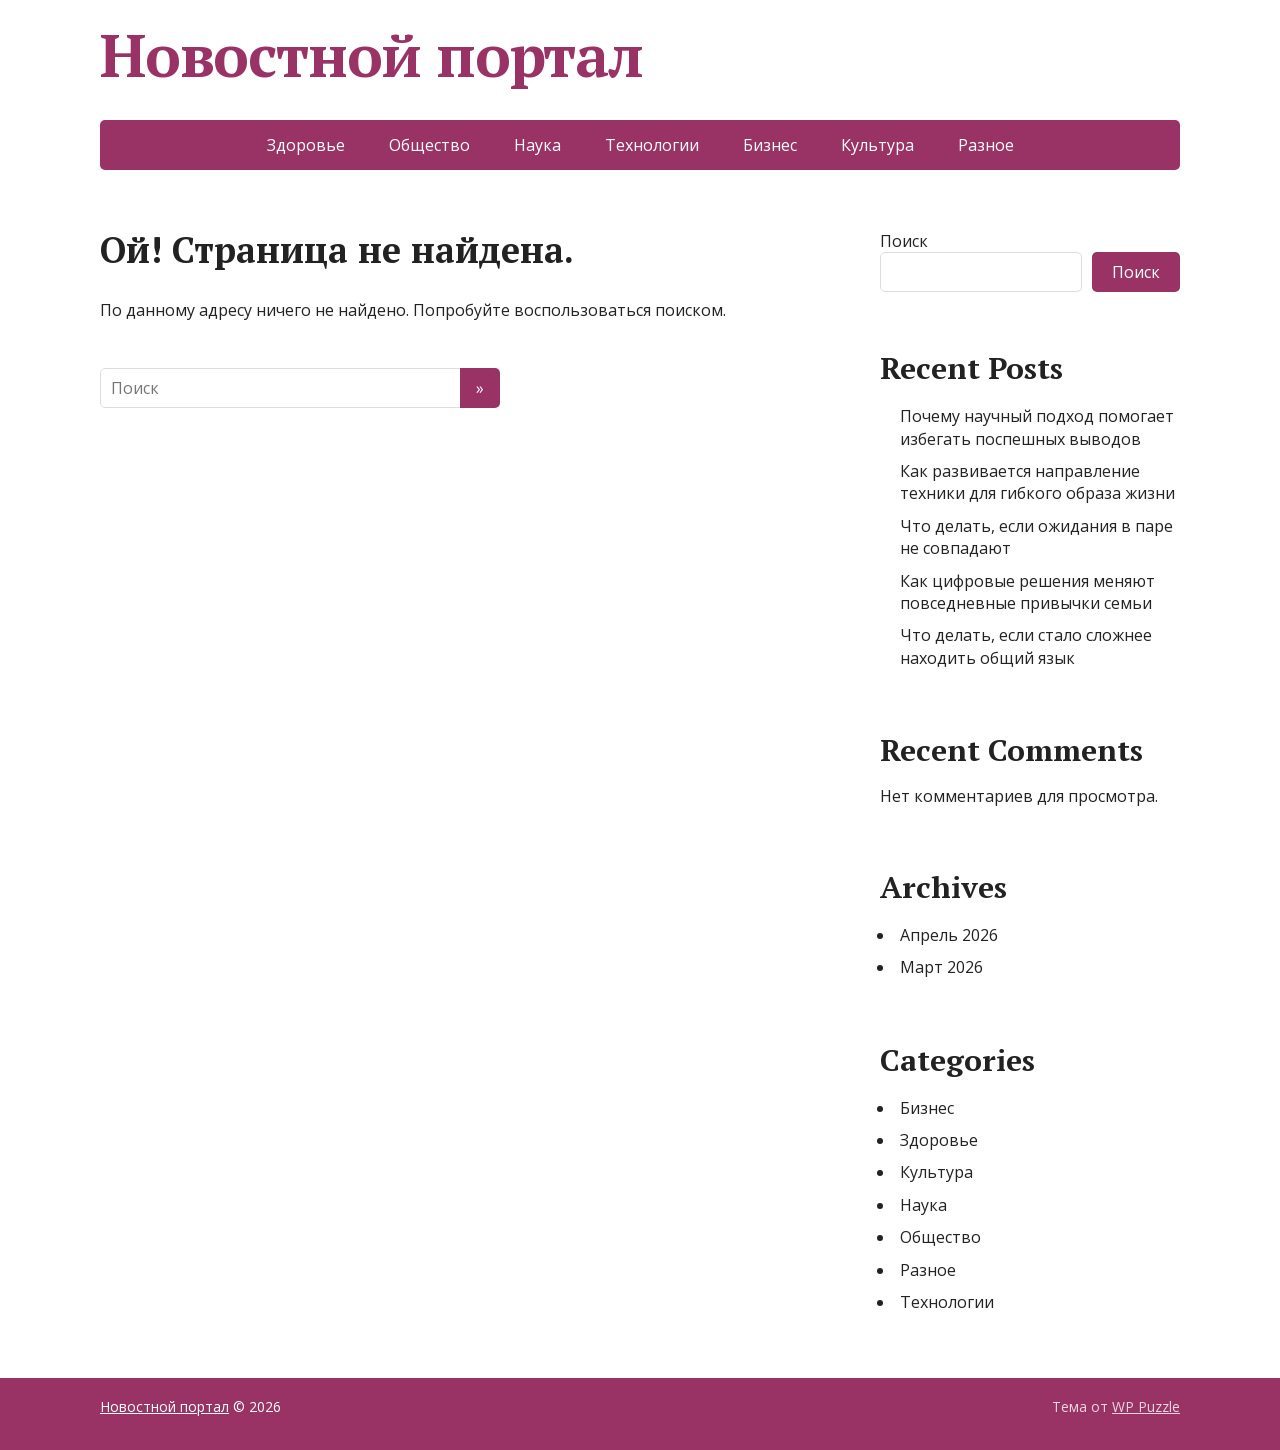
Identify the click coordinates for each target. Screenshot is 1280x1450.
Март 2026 (941, 967)
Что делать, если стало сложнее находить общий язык (1026, 646)
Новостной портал (371, 55)
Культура (877, 145)
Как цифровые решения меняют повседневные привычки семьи (1027, 592)
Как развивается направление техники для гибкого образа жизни (1037, 482)
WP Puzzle (1146, 1406)
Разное (986, 145)
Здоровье (306, 145)
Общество (429, 145)
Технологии (652, 145)
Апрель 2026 (949, 935)
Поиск (904, 241)
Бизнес (770, 145)
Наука (537, 145)
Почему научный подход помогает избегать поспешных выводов (1037, 427)
